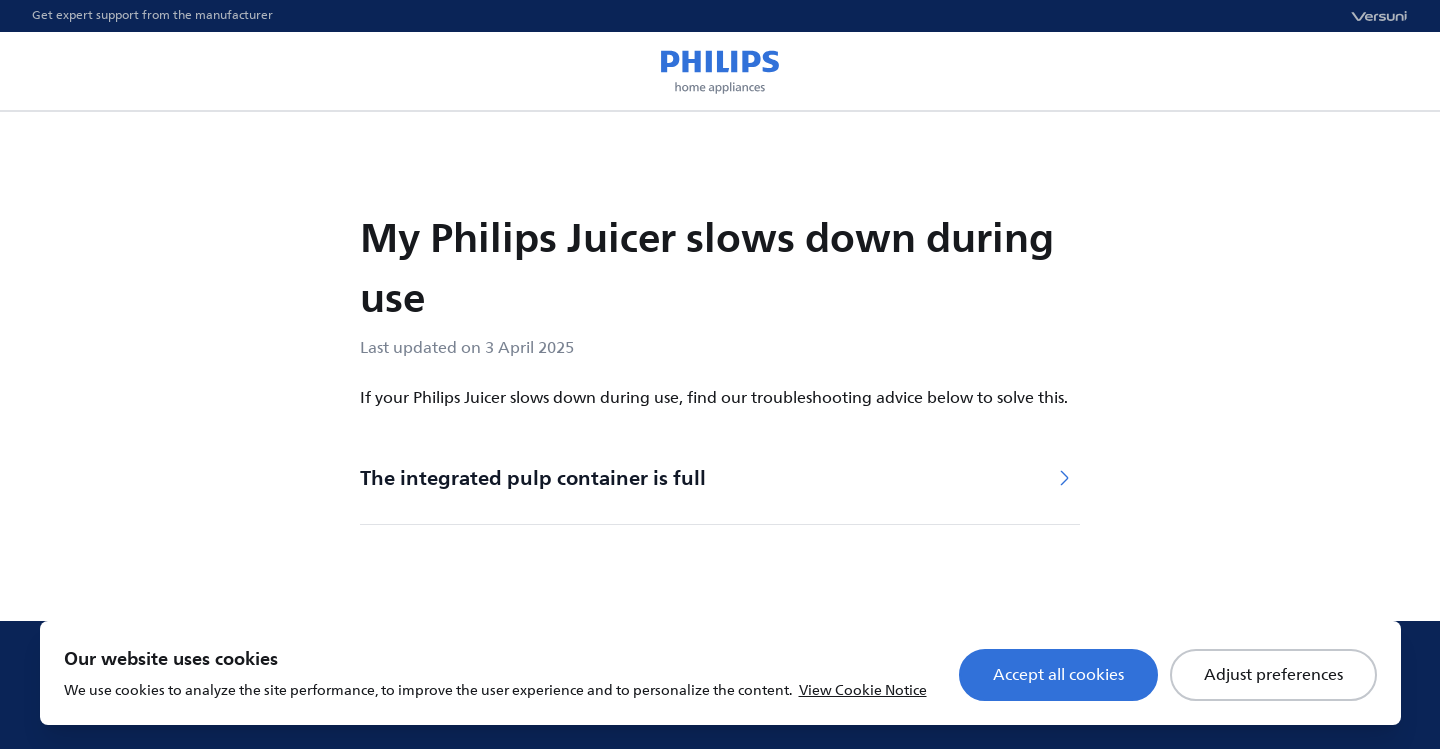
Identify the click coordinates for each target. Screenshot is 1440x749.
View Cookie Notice (863, 690)
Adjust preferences (1273, 675)
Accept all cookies (1058, 675)
